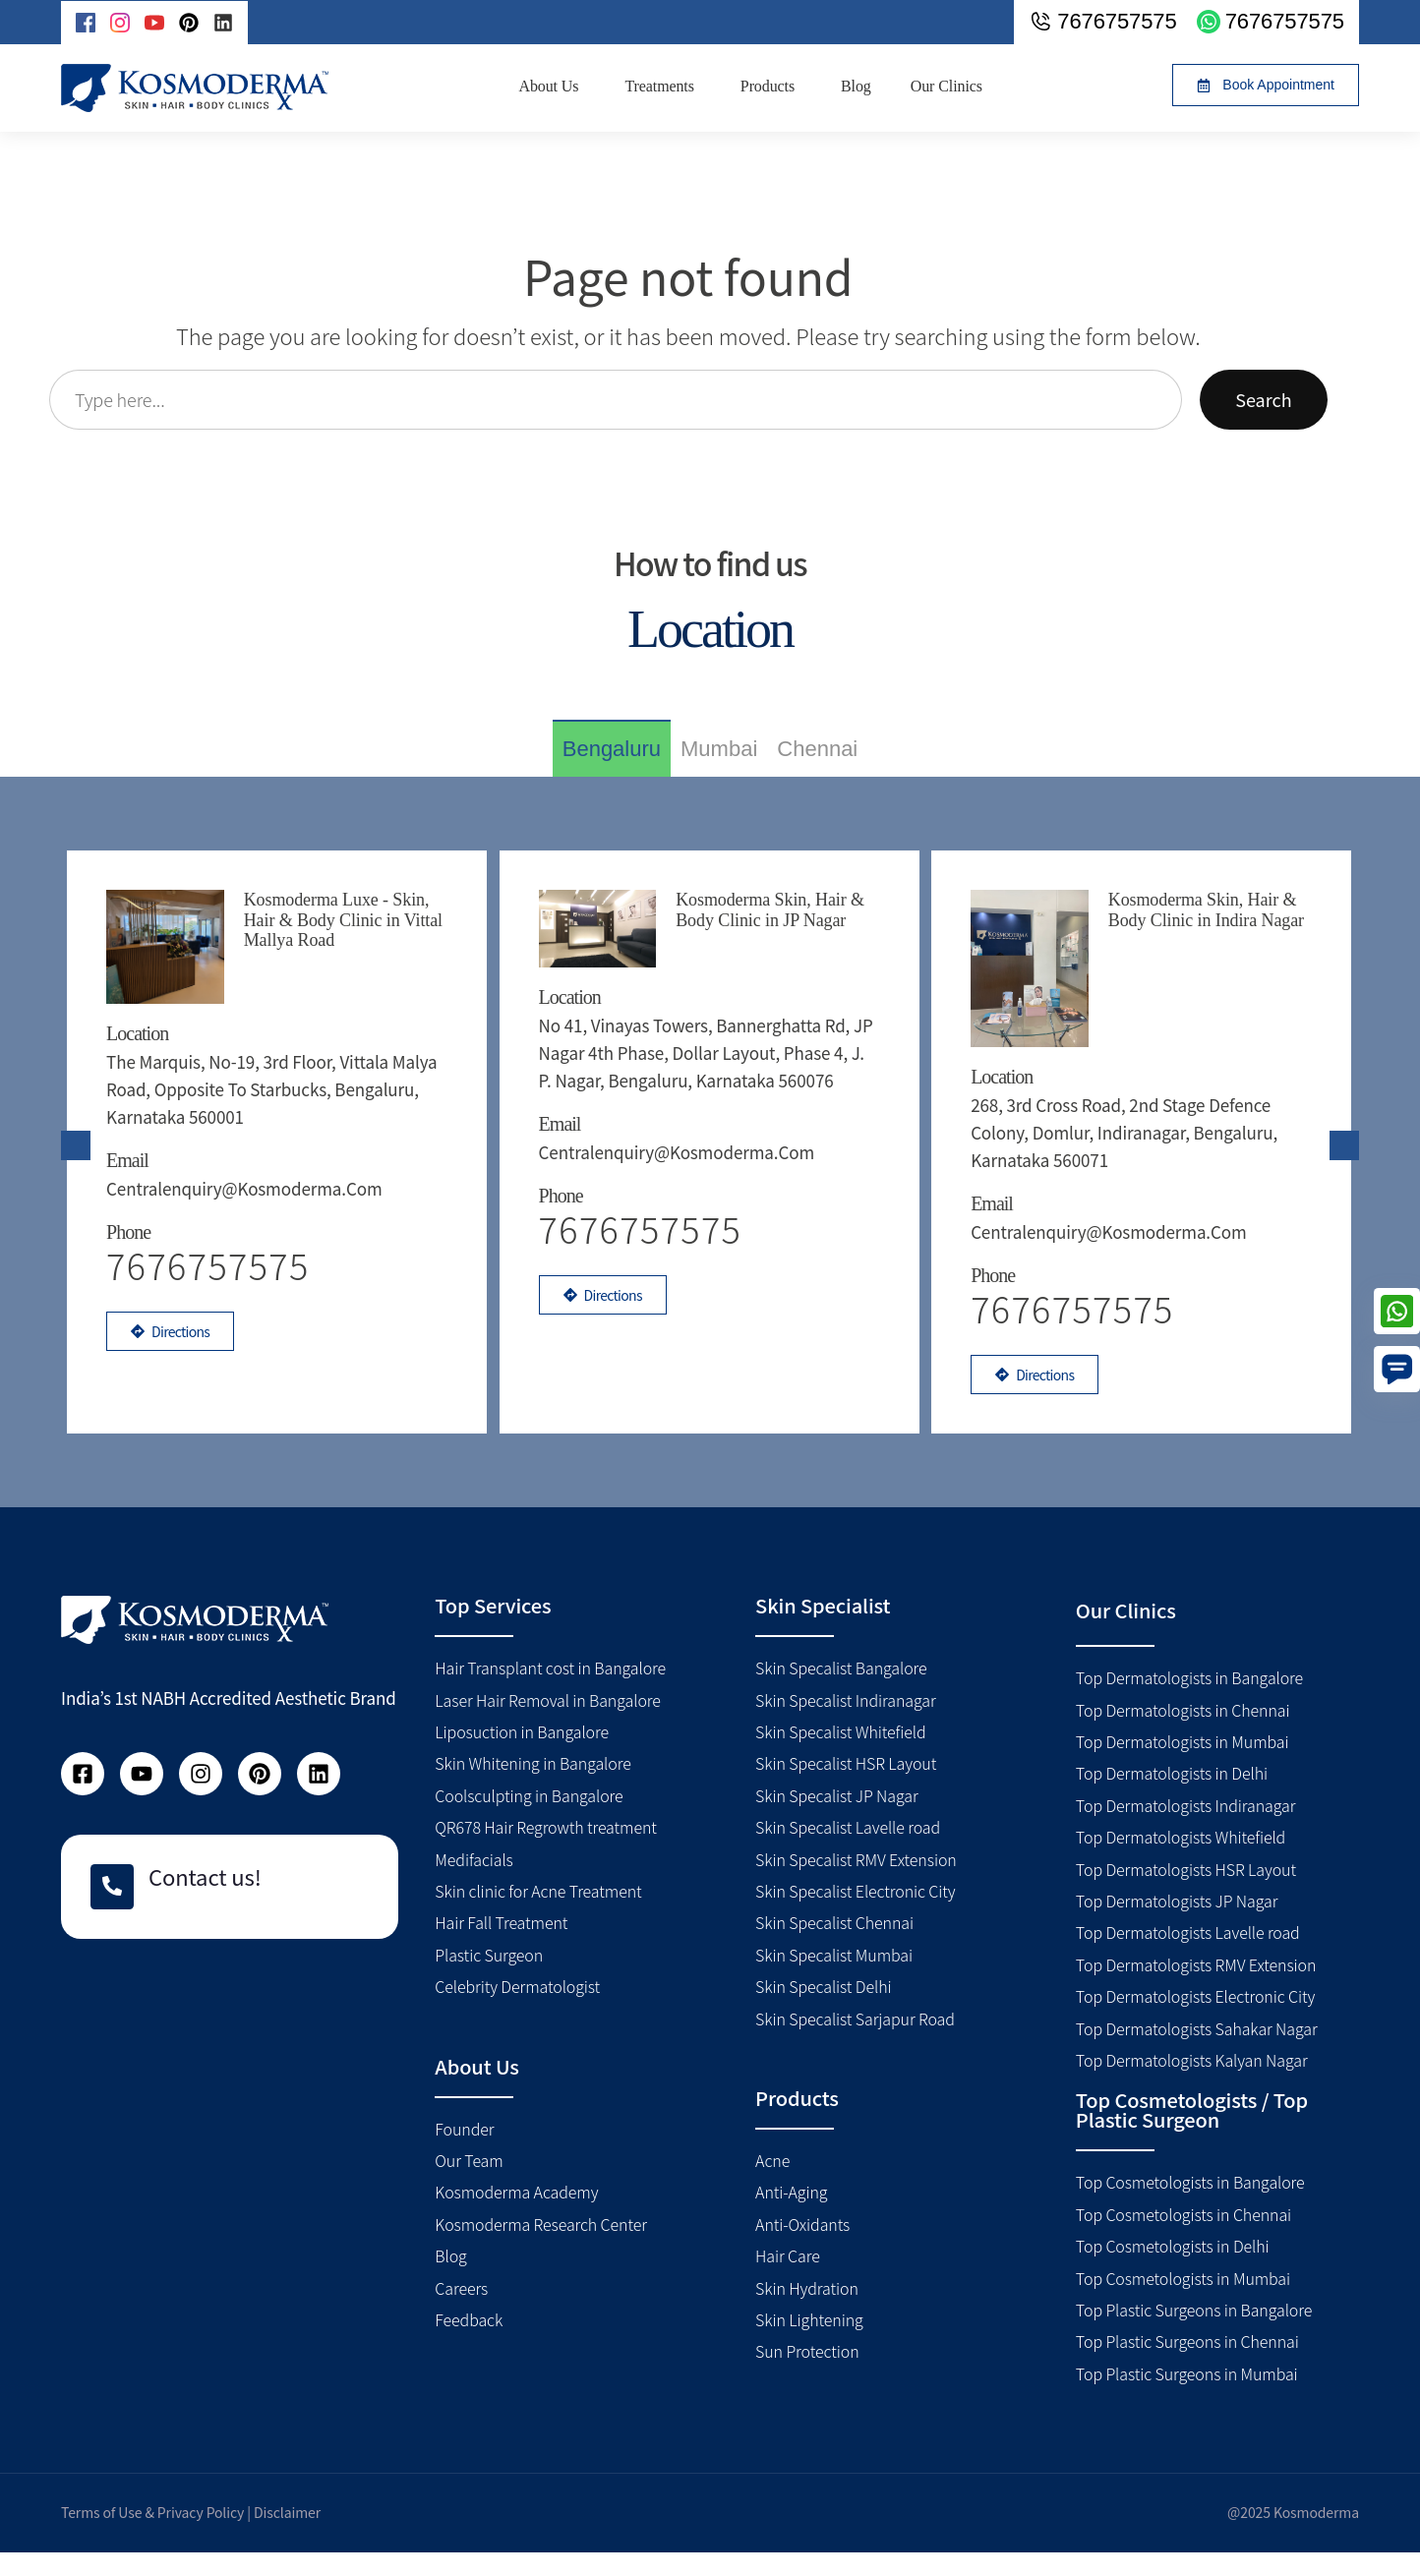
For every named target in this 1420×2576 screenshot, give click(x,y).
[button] (1265, 85)
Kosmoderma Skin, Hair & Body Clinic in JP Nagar (775, 909)
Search (1263, 399)
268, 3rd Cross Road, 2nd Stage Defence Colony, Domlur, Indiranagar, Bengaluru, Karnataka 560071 (1132, 1073)
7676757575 (649, 1276)
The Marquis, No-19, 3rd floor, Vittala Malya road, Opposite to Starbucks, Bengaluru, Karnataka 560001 (256, 1073)
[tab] (612, 748)
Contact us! (205, 1900)
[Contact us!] (112, 1911)
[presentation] (75, 1157)
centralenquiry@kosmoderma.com (252, 1172)
